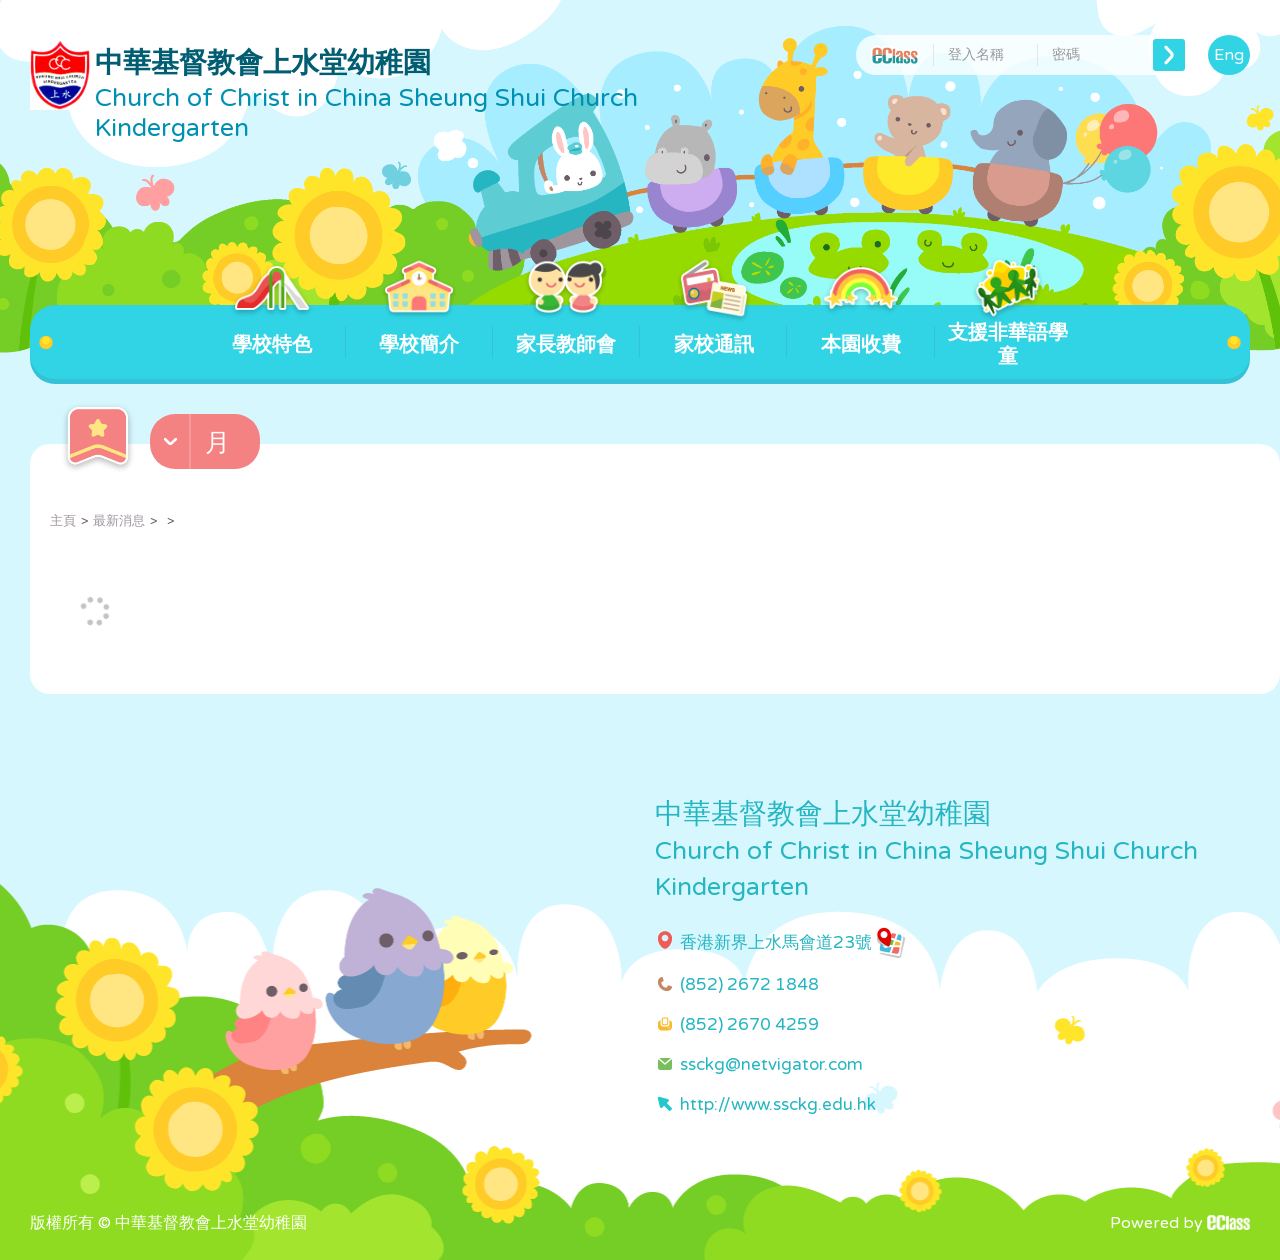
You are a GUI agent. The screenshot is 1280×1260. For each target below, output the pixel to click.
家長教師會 (566, 331)
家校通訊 (713, 331)
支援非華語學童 (1008, 337)
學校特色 (271, 331)
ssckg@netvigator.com (771, 1064)
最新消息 (119, 521)
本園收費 (860, 331)
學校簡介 (419, 331)
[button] (207, 446)
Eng (1229, 55)
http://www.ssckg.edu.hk (778, 1104)
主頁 (63, 521)
